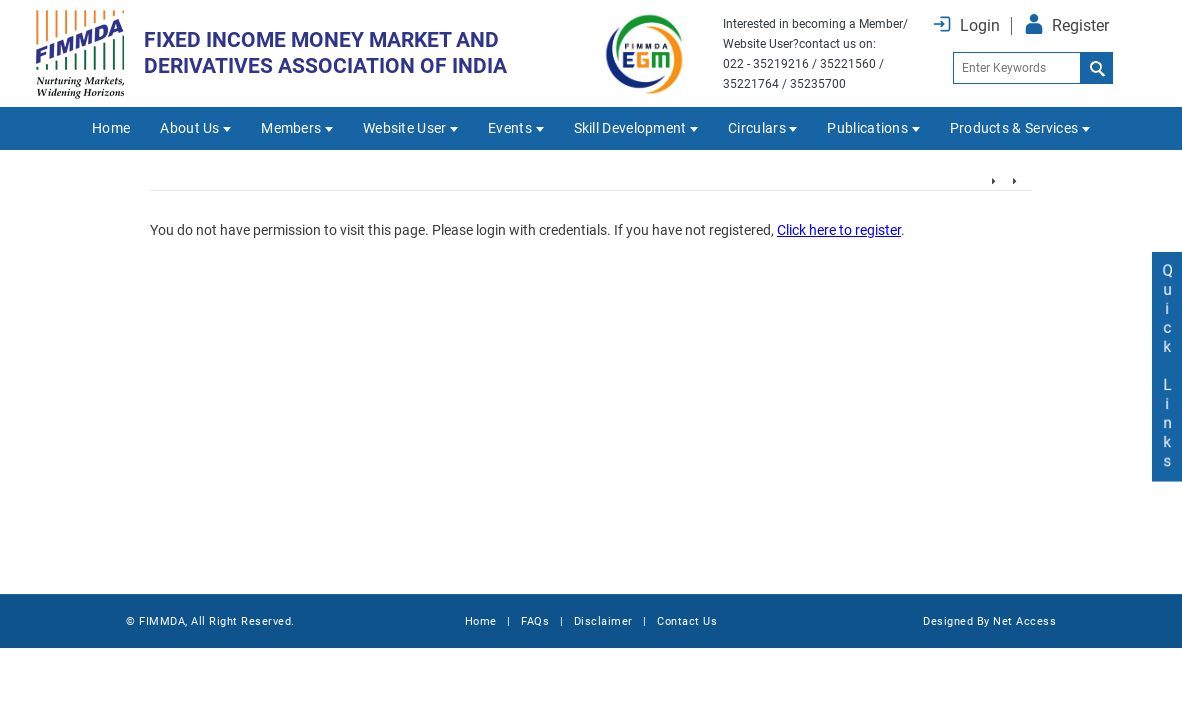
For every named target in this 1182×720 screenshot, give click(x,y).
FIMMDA (162, 621)
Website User (405, 128)
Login (980, 25)
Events (510, 128)
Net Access (1024, 621)
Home (111, 128)
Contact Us (687, 621)
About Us (189, 128)
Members (291, 128)
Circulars (757, 128)
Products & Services (1014, 128)
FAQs (535, 621)
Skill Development (630, 128)
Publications (867, 128)
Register (1080, 25)
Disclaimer (603, 621)
